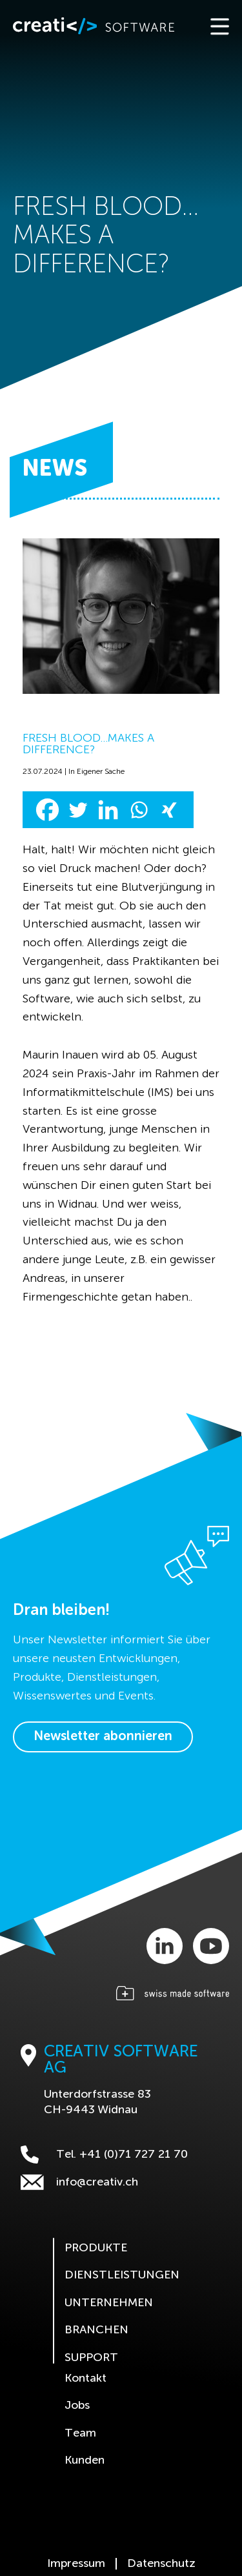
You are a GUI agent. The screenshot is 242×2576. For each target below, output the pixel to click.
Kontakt (85, 2378)
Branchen (96, 2330)
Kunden (85, 2460)
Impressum (76, 2564)
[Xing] (169, 809)
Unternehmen (109, 2303)
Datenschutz (161, 2564)
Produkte (96, 2248)
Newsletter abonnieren (103, 1736)
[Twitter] (78, 809)
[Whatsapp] (138, 809)
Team (80, 2433)
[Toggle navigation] (218, 25)
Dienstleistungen (122, 2275)
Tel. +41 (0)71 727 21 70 (104, 2154)
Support (91, 2358)
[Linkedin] (108, 809)
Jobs (77, 2405)
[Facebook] (47, 809)
